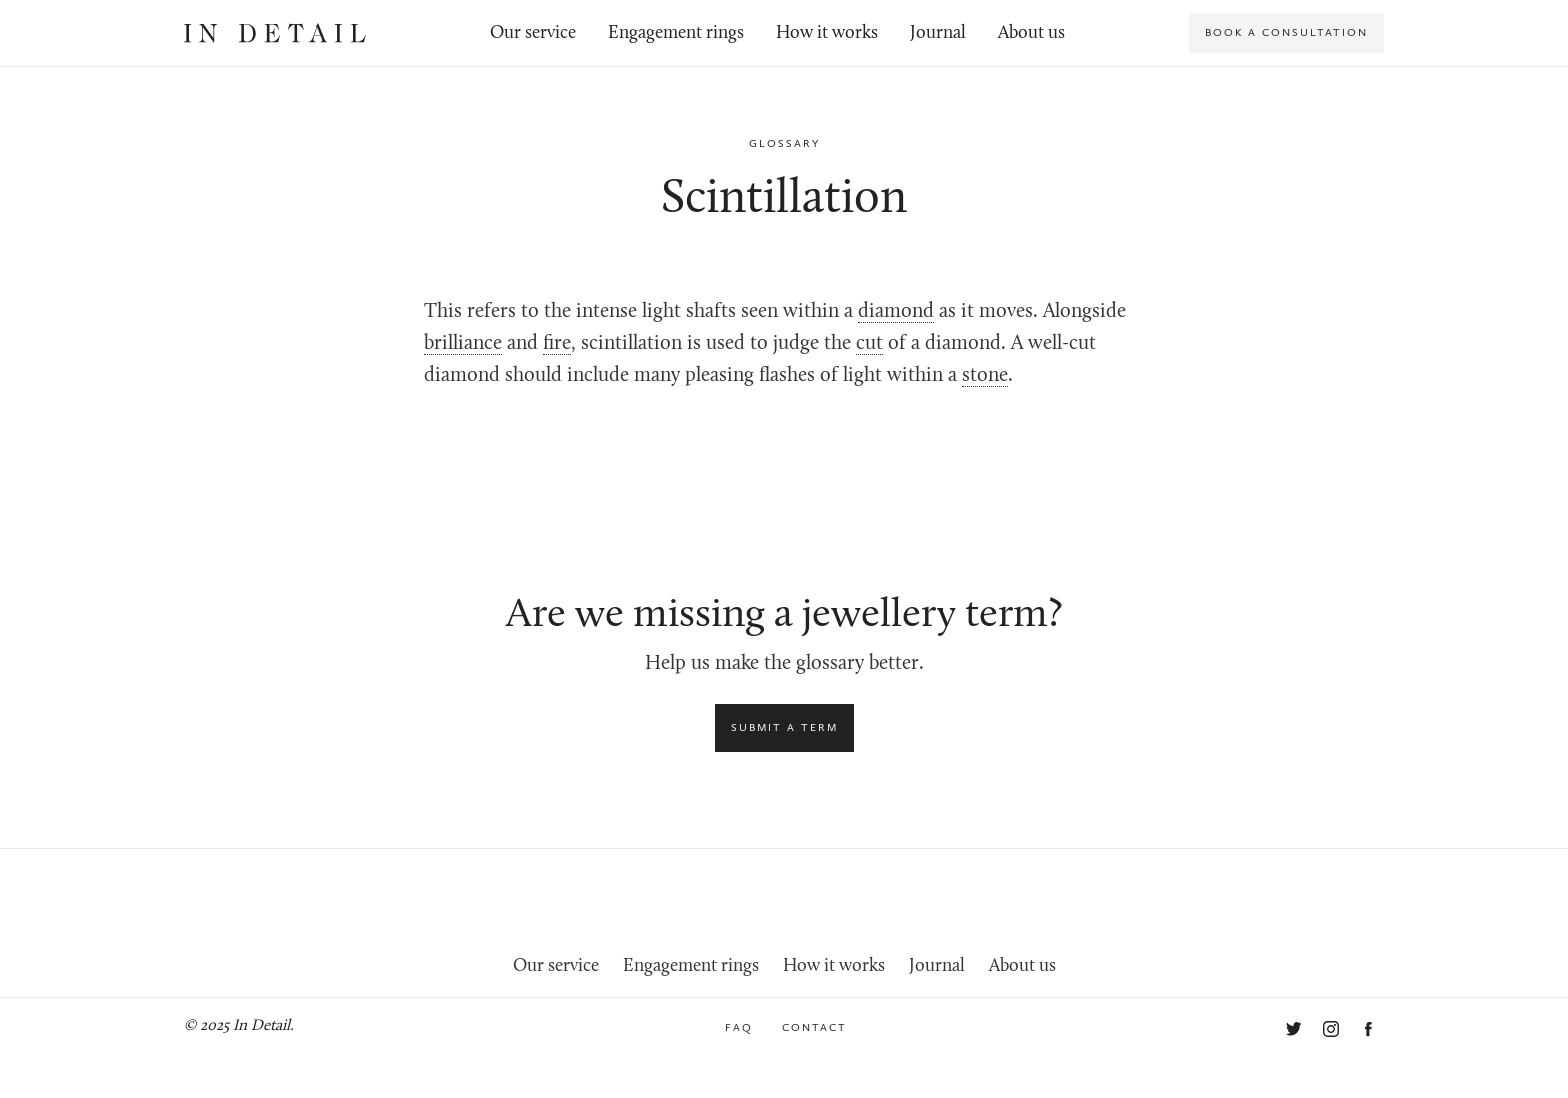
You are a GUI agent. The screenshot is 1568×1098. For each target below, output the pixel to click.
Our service (533, 33)
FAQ (739, 1027)
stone (985, 376)
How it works (827, 33)
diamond (896, 312)
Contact (814, 1027)
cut (869, 344)
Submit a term (784, 727)
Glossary (784, 143)
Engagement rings (676, 33)
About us (1031, 33)
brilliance (463, 344)
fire (557, 344)
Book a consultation (1286, 32)
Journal (938, 33)
